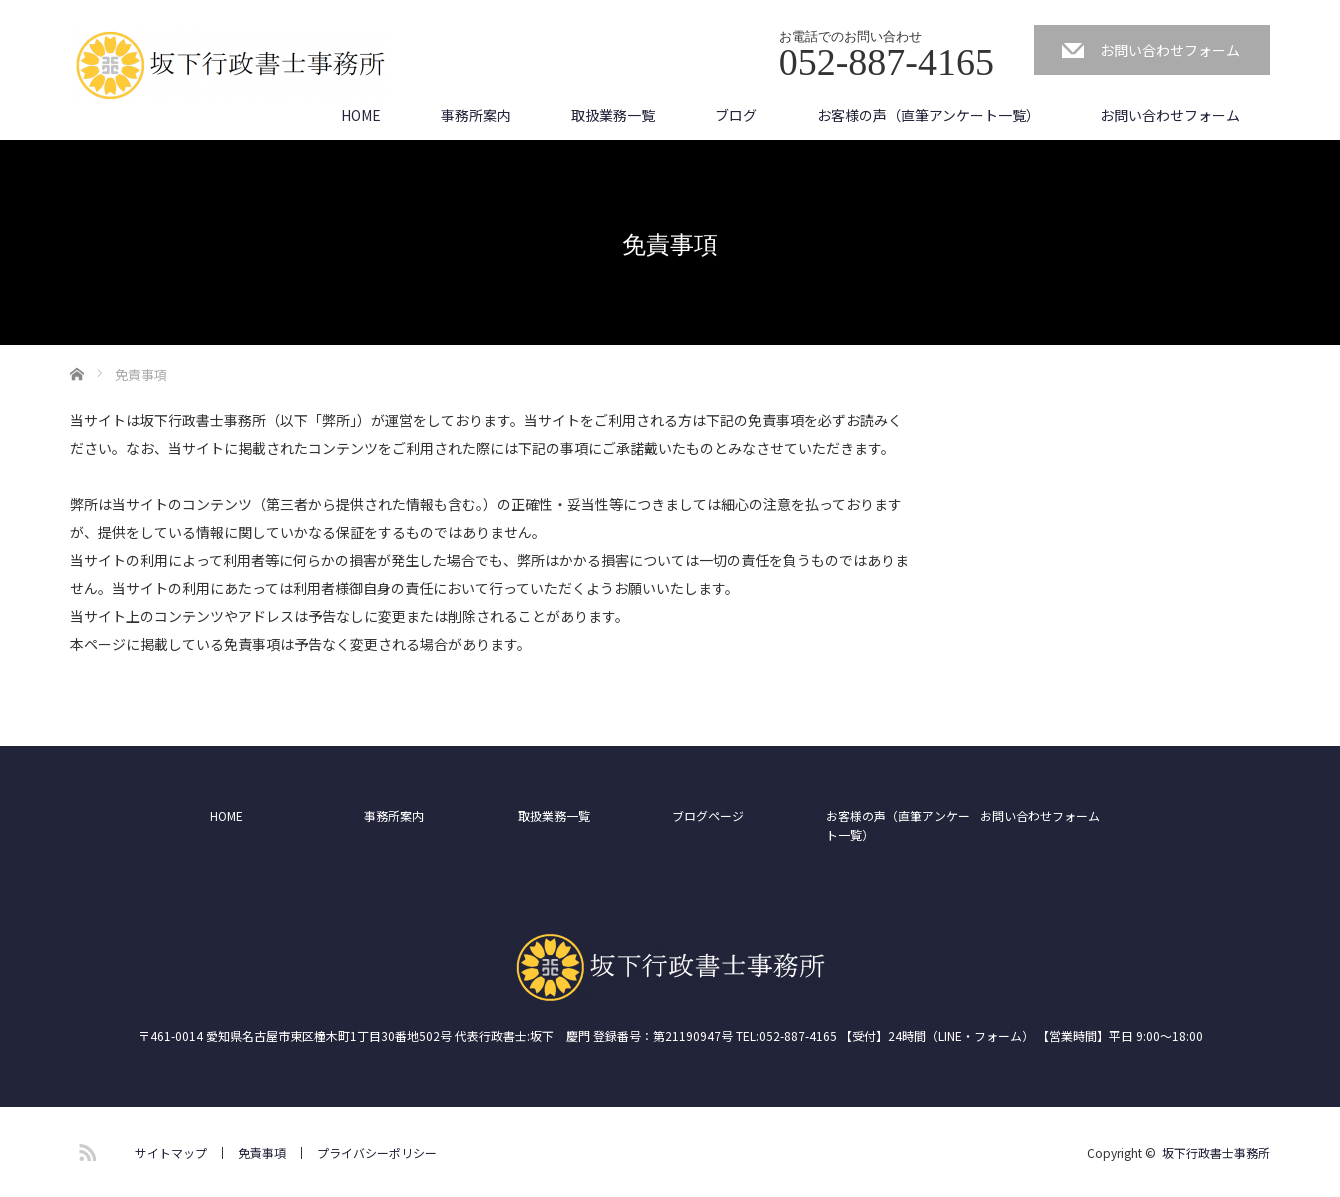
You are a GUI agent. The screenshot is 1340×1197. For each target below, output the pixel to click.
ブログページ (708, 815)
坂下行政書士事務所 (1216, 1152)
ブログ (736, 115)
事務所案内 (476, 115)
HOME (361, 115)
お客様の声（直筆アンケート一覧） (928, 115)
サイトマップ (171, 1153)
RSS (85, 1149)
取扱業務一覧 (613, 115)
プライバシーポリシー (377, 1153)
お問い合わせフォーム (1170, 50)
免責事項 (262, 1153)
